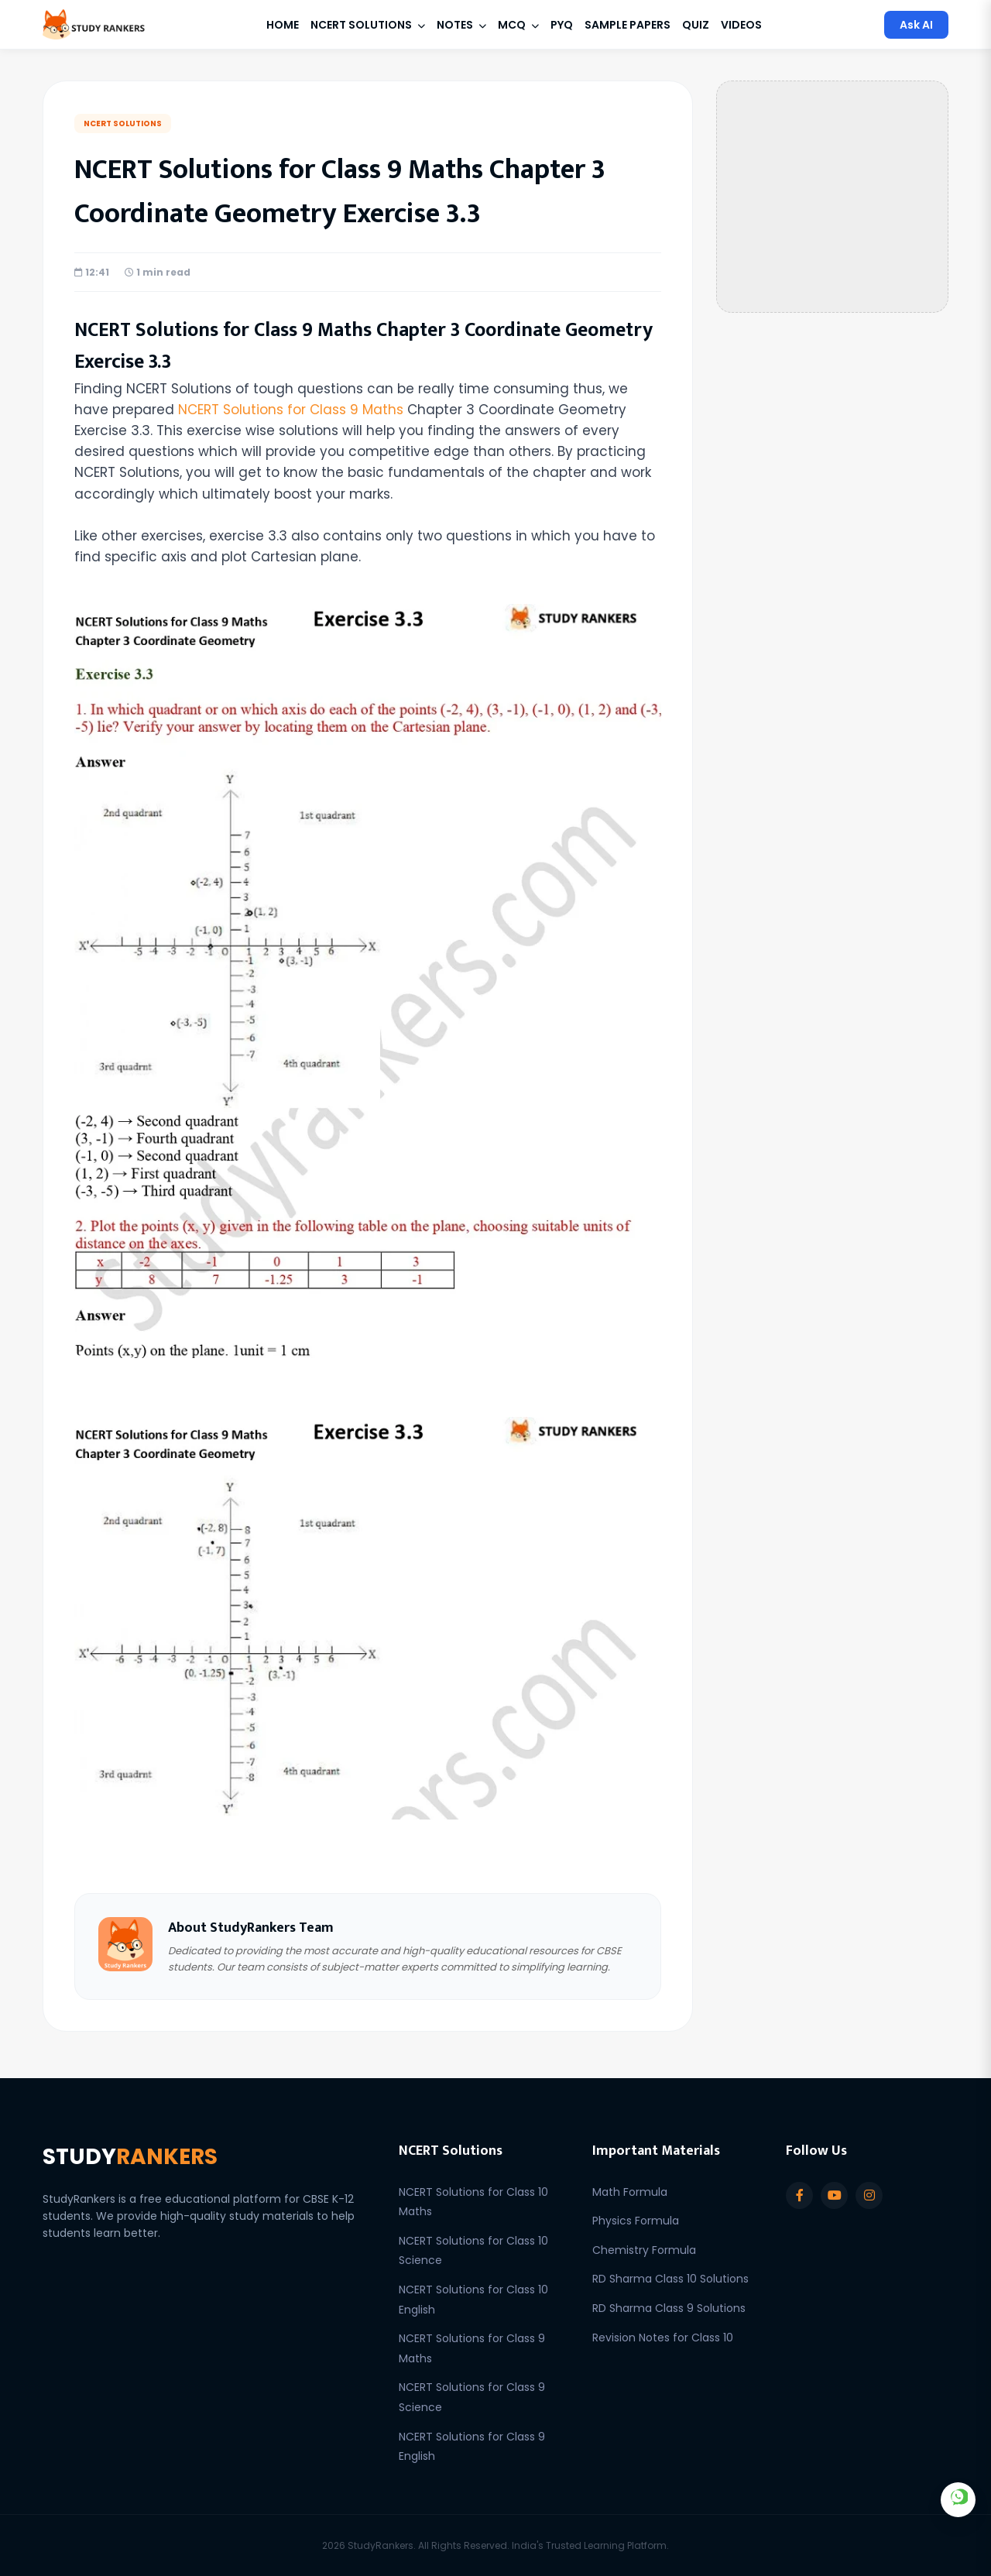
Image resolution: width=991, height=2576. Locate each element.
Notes (461, 25)
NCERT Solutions (367, 25)
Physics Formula (635, 2220)
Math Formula (629, 2192)
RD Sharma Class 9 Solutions (669, 2308)
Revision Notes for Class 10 (662, 2337)
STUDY (130, 2157)
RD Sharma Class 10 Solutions (670, 2278)
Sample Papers (627, 25)
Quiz (695, 25)
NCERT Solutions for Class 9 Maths (290, 409)
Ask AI (916, 25)
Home (282, 25)
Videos (741, 25)
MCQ (518, 25)
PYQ (561, 25)
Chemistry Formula (644, 2250)
